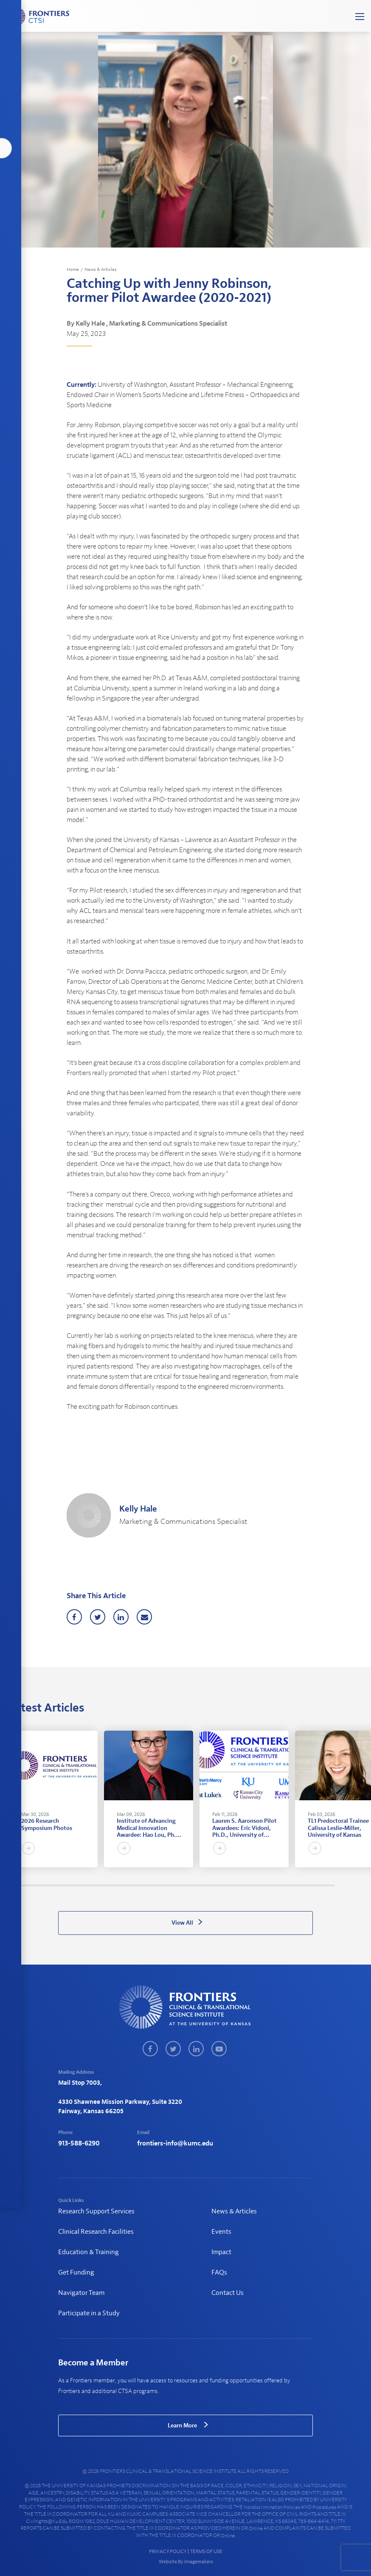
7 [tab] (22, 1885)
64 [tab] (144, 1885)
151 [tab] (330, 1885)
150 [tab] (328, 1885)
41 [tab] (95, 1885)
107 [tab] (236, 1885)
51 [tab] (116, 1885)
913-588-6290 (79, 2143)
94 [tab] (208, 1885)
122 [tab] (268, 1885)
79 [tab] (176, 1885)
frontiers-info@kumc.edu (175, 2143)
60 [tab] (136, 1885)
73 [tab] (163, 1885)
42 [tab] (97, 1885)
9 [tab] (26, 1885)
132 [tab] (289, 1885)
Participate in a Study (89, 2313)
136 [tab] (298, 1885)
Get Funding (76, 2272)
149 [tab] (326, 1885)
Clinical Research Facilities (96, 2231)
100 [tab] (221, 1885)
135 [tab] (296, 1885)
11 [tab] (31, 1885)
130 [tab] (285, 1885)
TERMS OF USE (206, 2551)
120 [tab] (264, 1885)
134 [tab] (293, 1885)
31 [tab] (74, 1885)
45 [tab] (103, 1885)
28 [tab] (67, 1885)
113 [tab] (249, 1885)
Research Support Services (96, 2211)
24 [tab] (59, 1885)
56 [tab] (127, 1885)
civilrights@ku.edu (46, 2521)
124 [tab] (272, 1885)
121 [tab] (266, 1885)
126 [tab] (276, 1885)
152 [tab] (332, 1885)
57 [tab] (129, 1885)
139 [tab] (304, 1885)
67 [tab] (150, 1885)
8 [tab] (24, 1885)
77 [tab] (172, 1885)
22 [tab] (54, 1885)
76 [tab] (170, 1885)
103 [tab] (227, 1885)
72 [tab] (161, 1885)
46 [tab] (105, 1885)
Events (221, 2231)
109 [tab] (240, 1885)
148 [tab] (324, 1885)
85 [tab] (189, 1885)
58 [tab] (131, 1885)
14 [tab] (37, 1885)
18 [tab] (46, 1885)
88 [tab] (195, 1885)
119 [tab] (262, 1885)
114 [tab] (251, 1885)
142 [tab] (310, 1885)
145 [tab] (317, 1885)
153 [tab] (334, 1885)
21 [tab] (52, 1885)
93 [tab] (206, 1885)
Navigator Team (81, 2292)
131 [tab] (287, 1885)
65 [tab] (146, 1885)
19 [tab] (48, 1885)
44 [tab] (101, 1885)
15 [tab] (39, 1885)
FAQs (219, 2272)
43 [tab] (99, 1885)
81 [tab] (181, 1885)
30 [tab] (71, 1885)
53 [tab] (121, 1885)
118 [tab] (260, 1885)
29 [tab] (69, 1885)
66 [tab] (148, 1885)
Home (73, 269)
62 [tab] (140, 1885)
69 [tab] (155, 1885)
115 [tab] (253, 1885)
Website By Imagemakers (185, 2561)
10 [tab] (29, 1885)
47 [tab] (108, 1885)
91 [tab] (202, 1885)
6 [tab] (20, 1885)
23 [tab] (57, 1885)
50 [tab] (114, 1885)
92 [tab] (204, 1885)
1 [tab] (9, 1885)
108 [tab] (238, 1885)
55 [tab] (125, 1885)
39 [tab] (91, 1885)
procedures (324, 2507)
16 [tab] (41, 1885)
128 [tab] (281, 1885)
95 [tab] (210, 1885)
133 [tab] (291, 1885)
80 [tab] (178, 1885)
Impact (221, 2252)
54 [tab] (123, 1885)
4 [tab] (16, 1885)
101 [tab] (223, 1885)
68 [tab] (153, 1885)
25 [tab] (61, 1885)
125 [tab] (274, 1885)
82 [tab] (183, 1885)
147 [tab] (321, 1885)
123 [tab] (270, 1885)
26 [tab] (63, 1885)
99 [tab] (219, 1885)
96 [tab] (212, 1885)
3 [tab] (14, 1885)
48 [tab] (110, 1885)
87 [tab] (193, 1885)
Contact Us (227, 2292)
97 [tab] (215, 1885)
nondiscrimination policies (272, 2507)
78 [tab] (174, 1885)
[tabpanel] (53, 1799)
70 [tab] (157, 1885)
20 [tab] (50, 1885)
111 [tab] (244, 1885)
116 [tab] (255, 1885)
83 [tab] (185, 1885)
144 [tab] (315, 1885)
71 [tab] (159, 1885)
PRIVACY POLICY (167, 2551)
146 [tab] (319, 1885)
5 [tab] (18, 1885)
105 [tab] (231, 1885)
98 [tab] (217, 1885)
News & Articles (100, 269)
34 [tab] (80, 1885)
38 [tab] (88, 1885)
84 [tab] (187, 1885)
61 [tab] (138, 1885)
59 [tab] (133, 1885)
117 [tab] (257, 1885)
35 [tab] (82, 1885)
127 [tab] (279, 1885)
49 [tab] (112, 1885)
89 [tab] (198, 1885)
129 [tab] (283, 1885)
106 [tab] (234, 1885)
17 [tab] (44, 1885)
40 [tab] (93, 1885)
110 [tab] (242, 1885)
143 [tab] (313, 1885)
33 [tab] (78, 1885)
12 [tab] (33, 1885)
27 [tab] (65, 1885)
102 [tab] (225, 1885)
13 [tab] (35, 1885)
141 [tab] (308, 1885)
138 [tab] (302, 1885)
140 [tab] (306, 1885)
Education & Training (88, 2252)
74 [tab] (165, 1885)
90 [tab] (200, 1885)
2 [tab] (12, 1885)
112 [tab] (246, 1885)
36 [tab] (84, 1885)
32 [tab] (76, 1885)
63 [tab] (142, 1885)
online (256, 2528)
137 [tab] (300, 1885)
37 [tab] (86, 1885)
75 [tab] (167, 1885)
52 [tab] (119, 1885)
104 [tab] (229, 1885)
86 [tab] (191, 1885)
